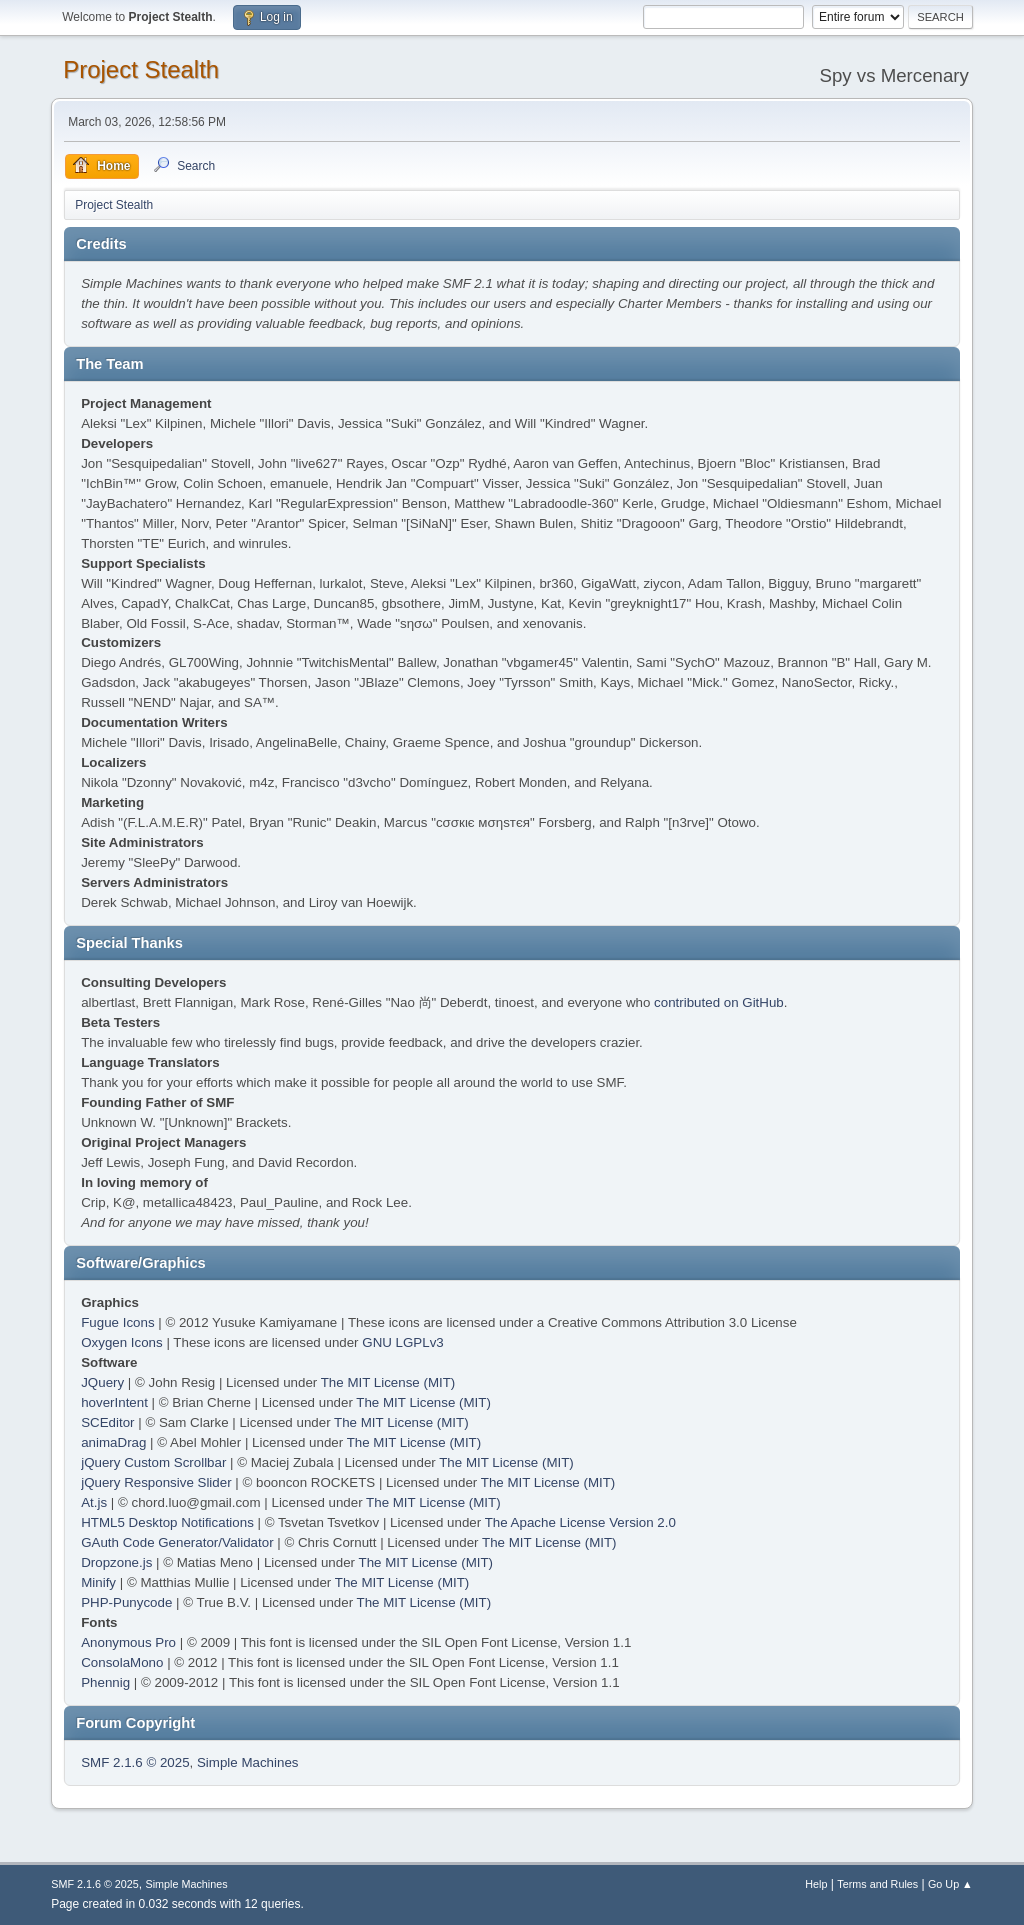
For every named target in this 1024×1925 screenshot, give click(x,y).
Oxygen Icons (122, 1342)
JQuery (102, 1382)
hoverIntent (114, 1402)
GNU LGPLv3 (402, 1342)
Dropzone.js (116, 1562)
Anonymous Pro (128, 1642)
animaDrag (113, 1442)
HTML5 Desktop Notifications (167, 1522)
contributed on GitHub (719, 1002)
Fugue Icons (117, 1322)
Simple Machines (247, 1762)
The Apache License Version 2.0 (580, 1522)
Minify (98, 1582)
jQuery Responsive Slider (156, 1482)
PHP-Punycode (126, 1602)
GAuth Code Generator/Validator (177, 1542)
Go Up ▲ (950, 1884)
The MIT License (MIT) (388, 1382)
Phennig (105, 1682)
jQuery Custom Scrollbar (153, 1462)
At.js (94, 1502)
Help (816, 1884)
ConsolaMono (122, 1662)
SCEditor (107, 1422)
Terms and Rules (877, 1884)
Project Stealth (141, 69)
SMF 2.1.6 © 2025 (135, 1762)
